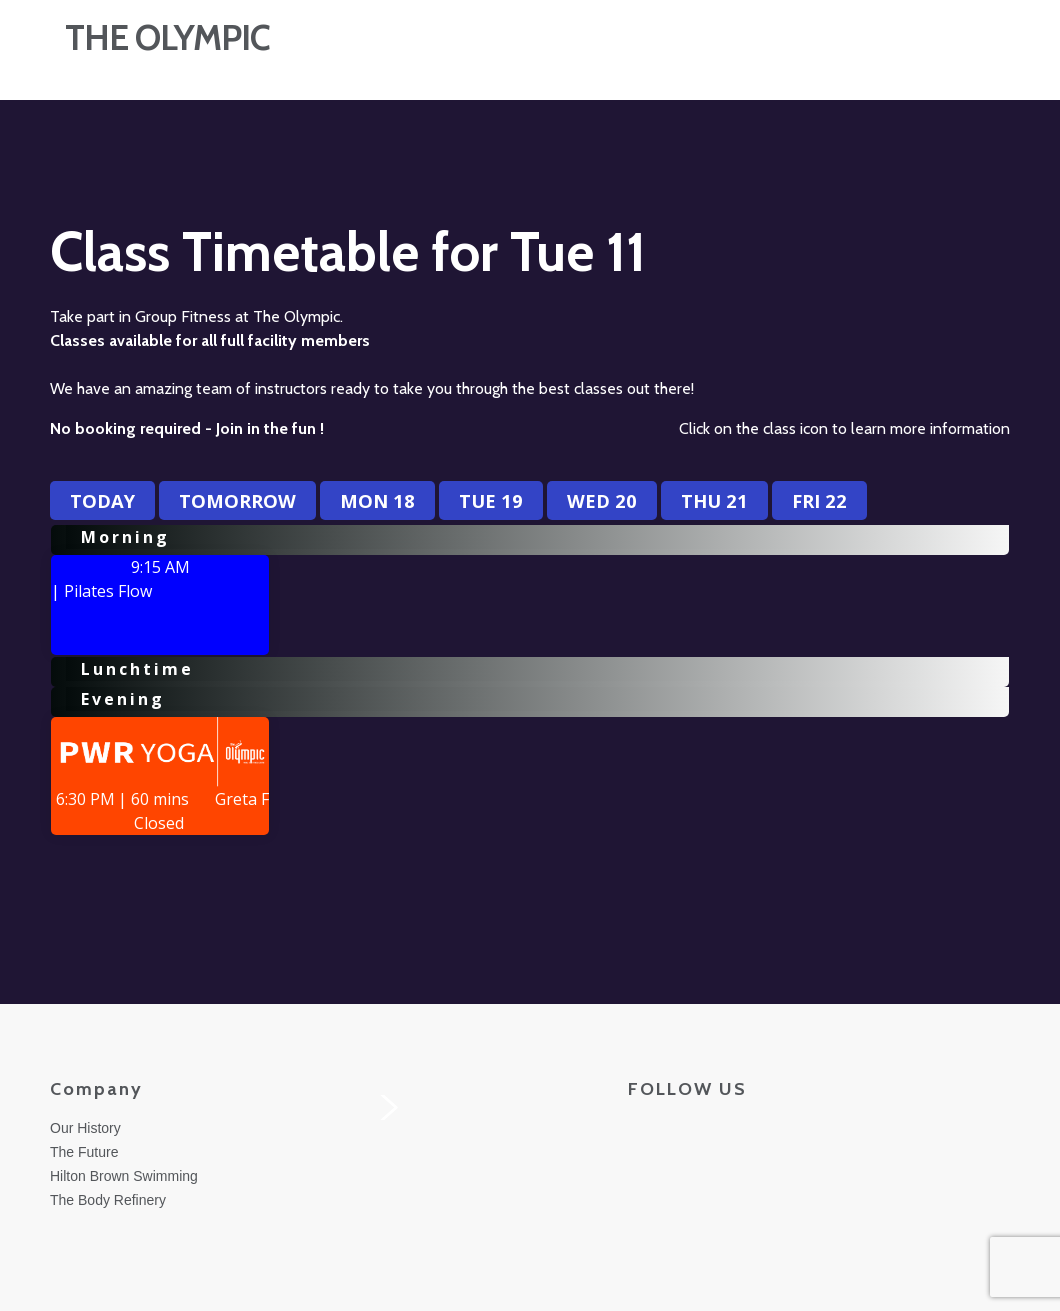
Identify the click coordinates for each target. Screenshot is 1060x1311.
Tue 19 (491, 500)
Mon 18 (377, 500)
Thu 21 (714, 500)
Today (102, 500)
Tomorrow (237, 500)
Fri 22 (819, 500)
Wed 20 (602, 500)
